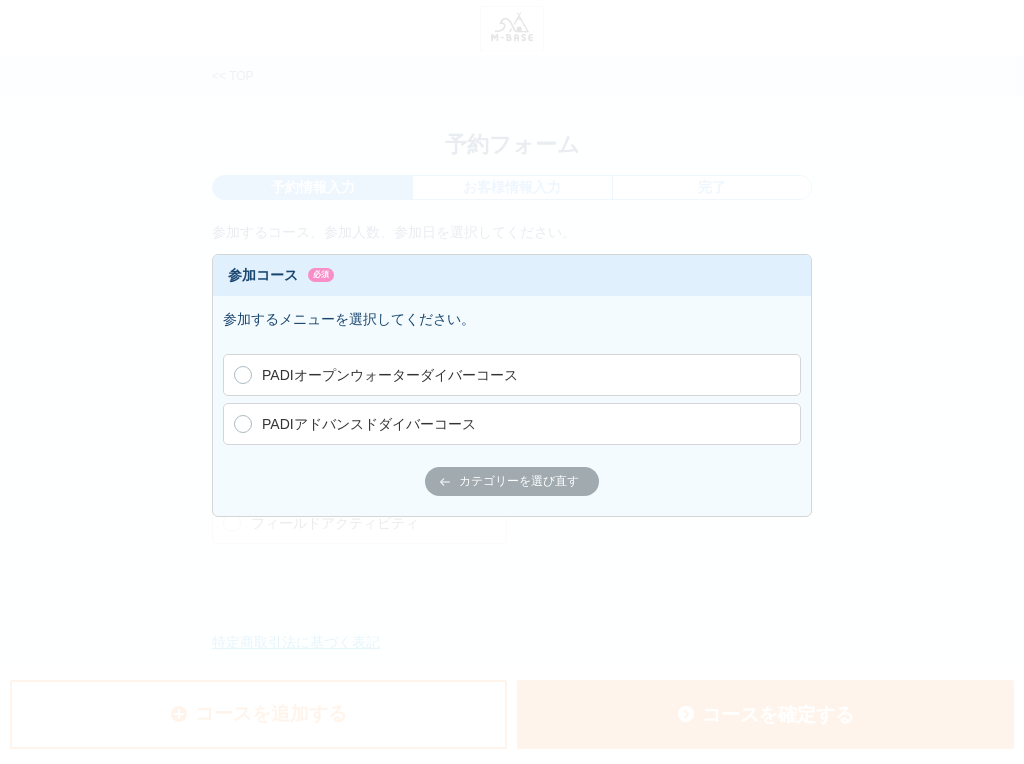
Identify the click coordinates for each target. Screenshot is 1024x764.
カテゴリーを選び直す (509, 481)
